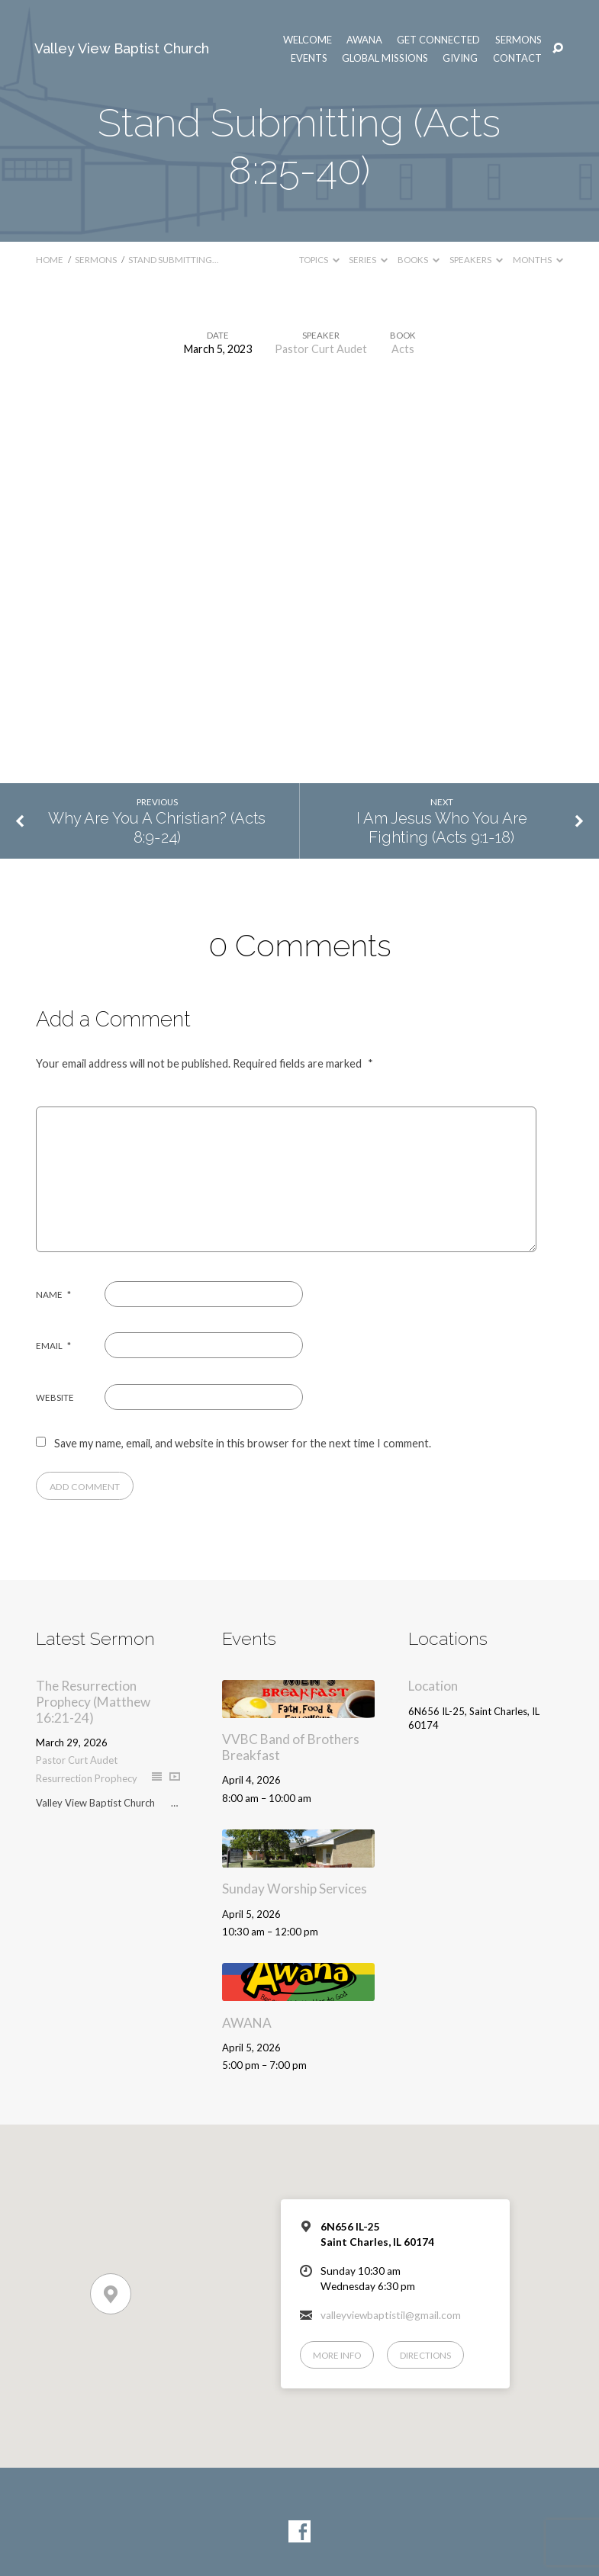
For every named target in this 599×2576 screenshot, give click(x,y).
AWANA (364, 40)
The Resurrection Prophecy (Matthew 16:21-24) (93, 1701)
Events (309, 58)
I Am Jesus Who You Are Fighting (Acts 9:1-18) (441, 827)
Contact (517, 58)
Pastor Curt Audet (321, 348)
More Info (337, 2355)
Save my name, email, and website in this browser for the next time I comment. (242, 1443)
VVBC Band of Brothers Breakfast (290, 1747)
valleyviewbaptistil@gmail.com (390, 2315)
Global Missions (385, 58)
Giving (460, 58)
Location (433, 1686)
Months (538, 260)
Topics (319, 260)
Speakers (476, 260)
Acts (402, 348)
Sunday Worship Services (294, 1889)
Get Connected (438, 40)
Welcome (307, 40)
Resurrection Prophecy (86, 1778)
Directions (425, 2355)
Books (419, 260)
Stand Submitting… (173, 260)
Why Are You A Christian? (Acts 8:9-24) (157, 827)
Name (53, 1294)
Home (49, 260)
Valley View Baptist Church (121, 48)
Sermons (518, 40)
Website (55, 1397)
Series (368, 260)
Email (53, 1346)
